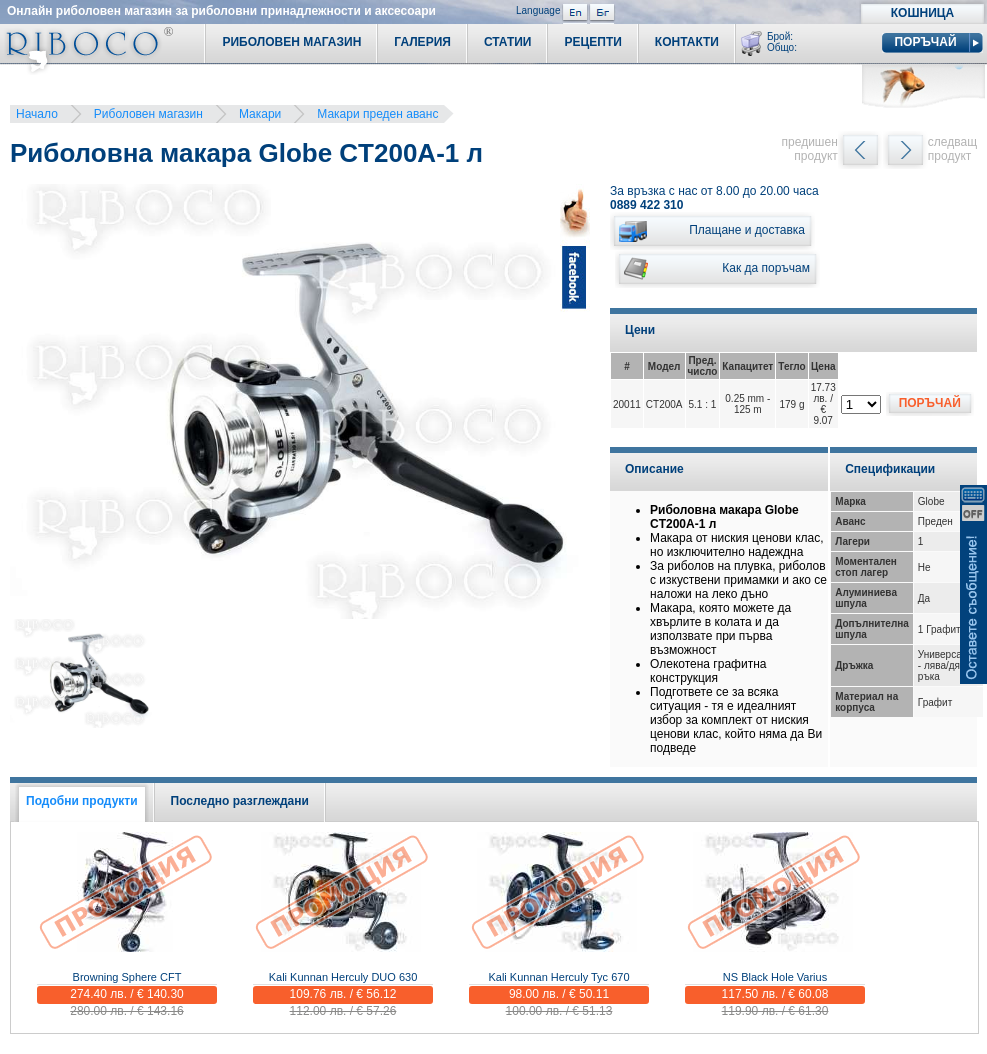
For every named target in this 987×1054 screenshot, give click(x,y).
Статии (508, 42)
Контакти (687, 42)
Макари (260, 114)
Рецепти (592, 42)
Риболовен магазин (148, 114)
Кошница (922, 13)
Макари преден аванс (377, 114)
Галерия (422, 42)
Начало (37, 114)
